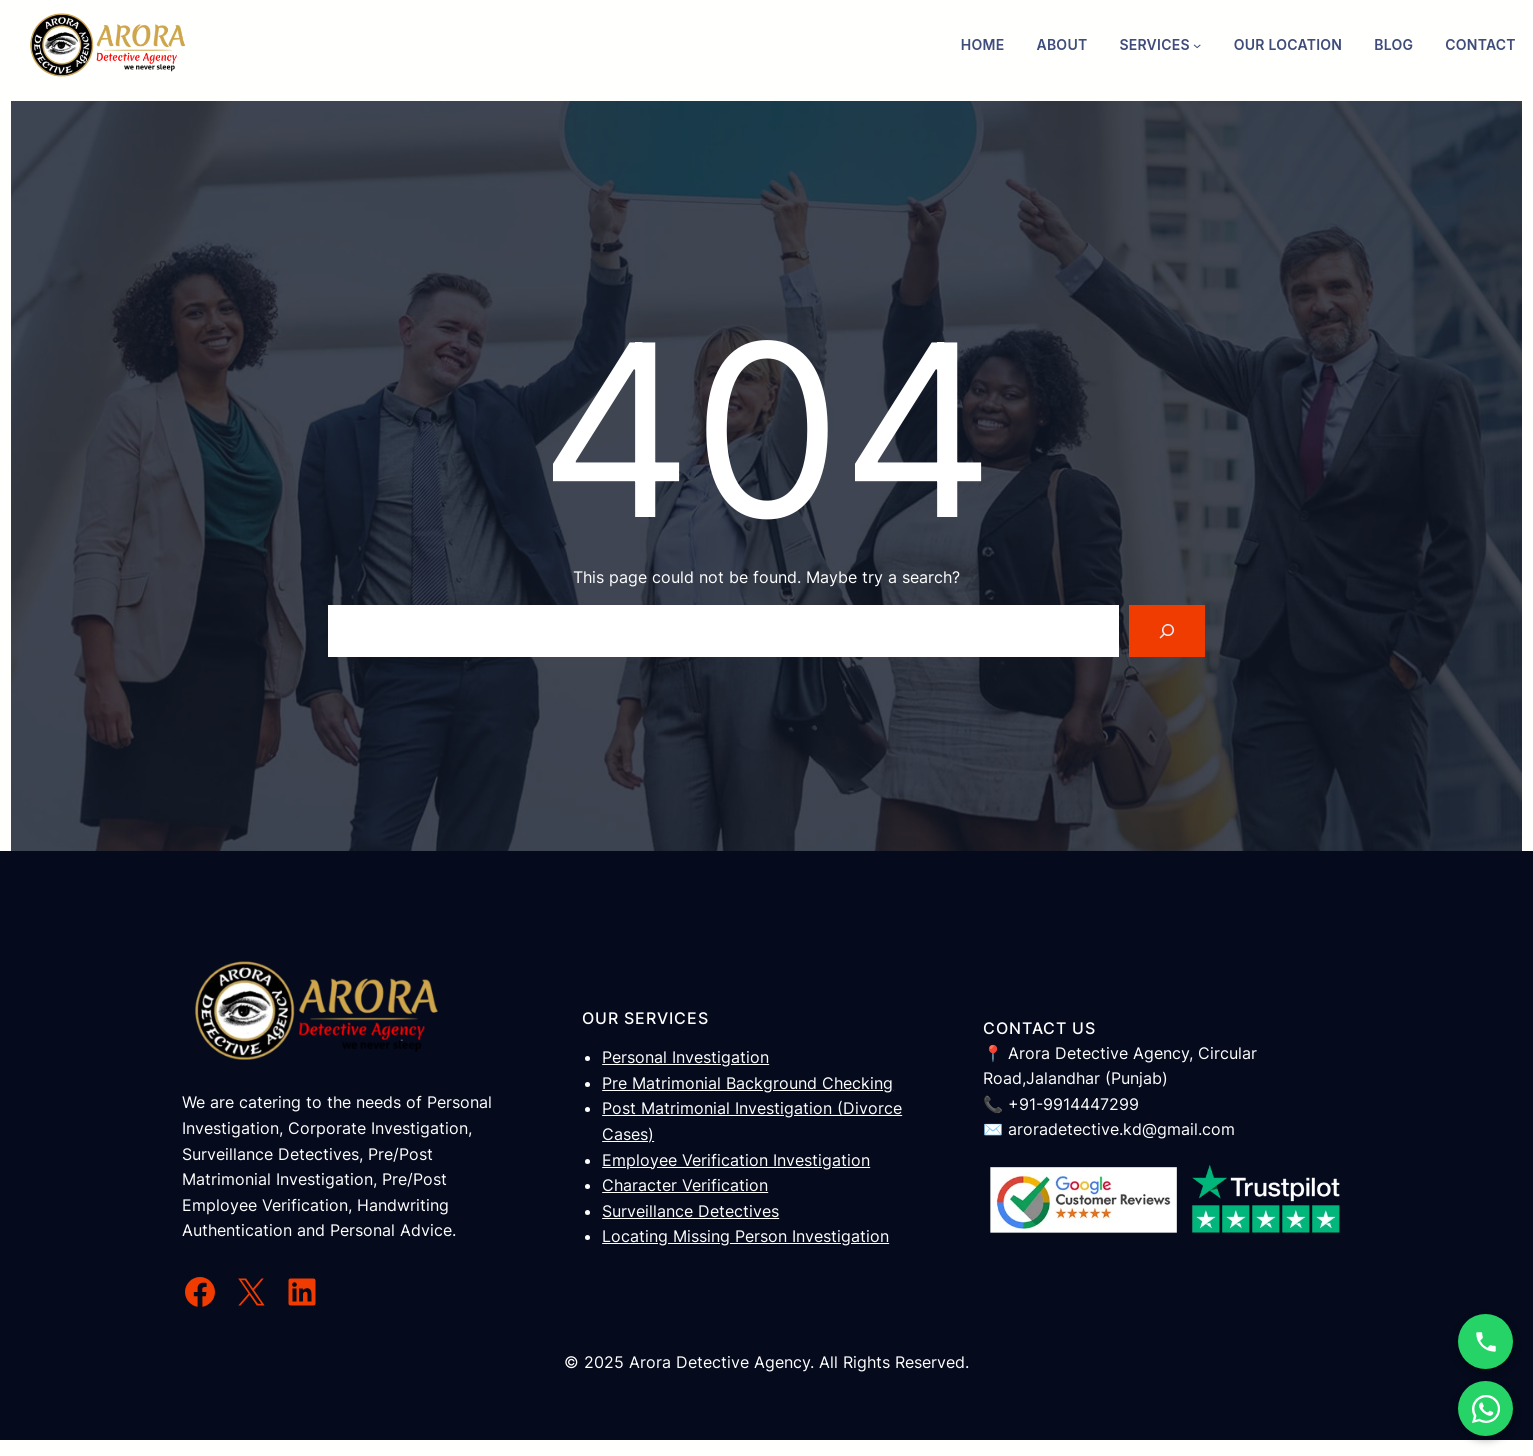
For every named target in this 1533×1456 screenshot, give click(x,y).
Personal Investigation (685, 1057)
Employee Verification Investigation (736, 1160)
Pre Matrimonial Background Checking (747, 1083)
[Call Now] (1485, 1341)
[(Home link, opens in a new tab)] (108, 45)
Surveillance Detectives (690, 1211)
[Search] (1167, 631)
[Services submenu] (1197, 45)
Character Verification (685, 1185)
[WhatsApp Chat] (1485, 1408)
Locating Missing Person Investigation (745, 1236)
